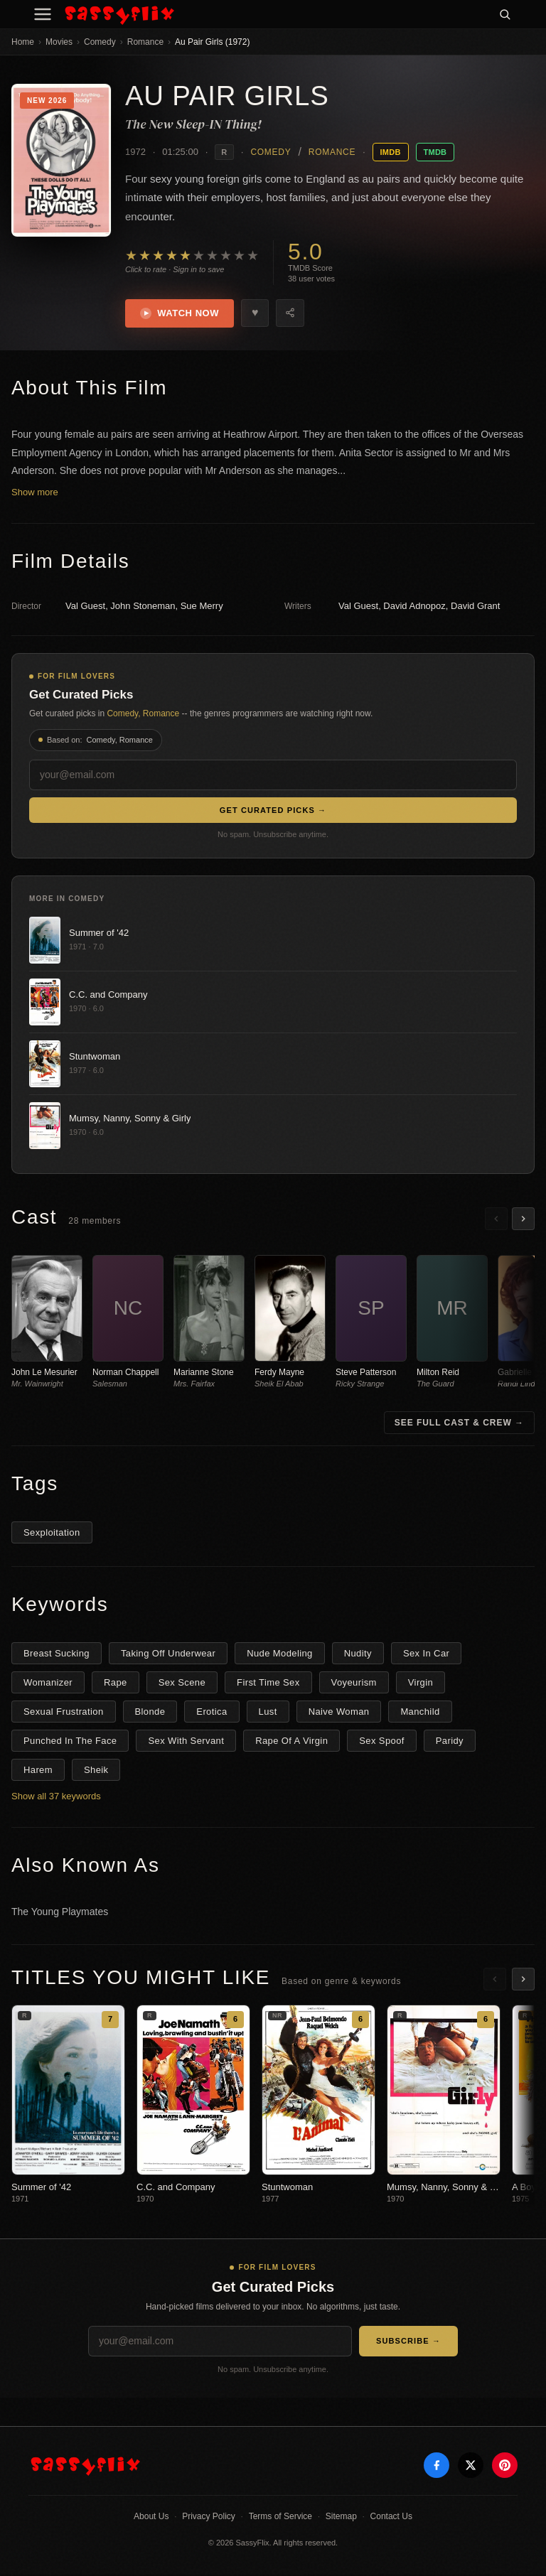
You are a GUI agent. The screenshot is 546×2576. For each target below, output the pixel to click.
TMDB (435, 152)
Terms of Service (280, 2518)
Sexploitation (51, 1534)
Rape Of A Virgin (291, 1742)
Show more (34, 494)
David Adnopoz (414, 608)
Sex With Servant (186, 1742)
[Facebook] (436, 2467)
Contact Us (391, 2518)
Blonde (150, 1713)
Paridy (450, 1742)
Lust (268, 1713)
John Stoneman (142, 608)
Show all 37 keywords (56, 1798)
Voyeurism (354, 1684)
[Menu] (42, 14)
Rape (115, 1684)
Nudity (358, 1655)
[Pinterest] (505, 2467)
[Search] (505, 14)
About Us (151, 2518)
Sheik (96, 1772)
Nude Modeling (280, 1655)
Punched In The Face (70, 1742)
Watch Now (181, 314)
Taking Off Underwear (168, 1655)
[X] (470, 2467)
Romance (145, 42)
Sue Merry (202, 608)
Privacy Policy (208, 2518)
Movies (59, 42)
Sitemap (341, 2518)
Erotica (211, 1713)
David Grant (475, 608)
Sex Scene (182, 1684)
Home (22, 42)
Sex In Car (426, 1655)
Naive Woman (339, 1713)
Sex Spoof (382, 1742)
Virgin (420, 1684)
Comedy (100, 42)
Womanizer (48, 1684)
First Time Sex (268, 1684)
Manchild (419, 1713)
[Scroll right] (523, 1220)
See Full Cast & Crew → (459, 1425)
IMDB (390, 152)
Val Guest (85, 608)
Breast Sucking (56, 1655)
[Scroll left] (496, 1220)
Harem (38, 1772)
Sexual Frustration (63, 1713)
